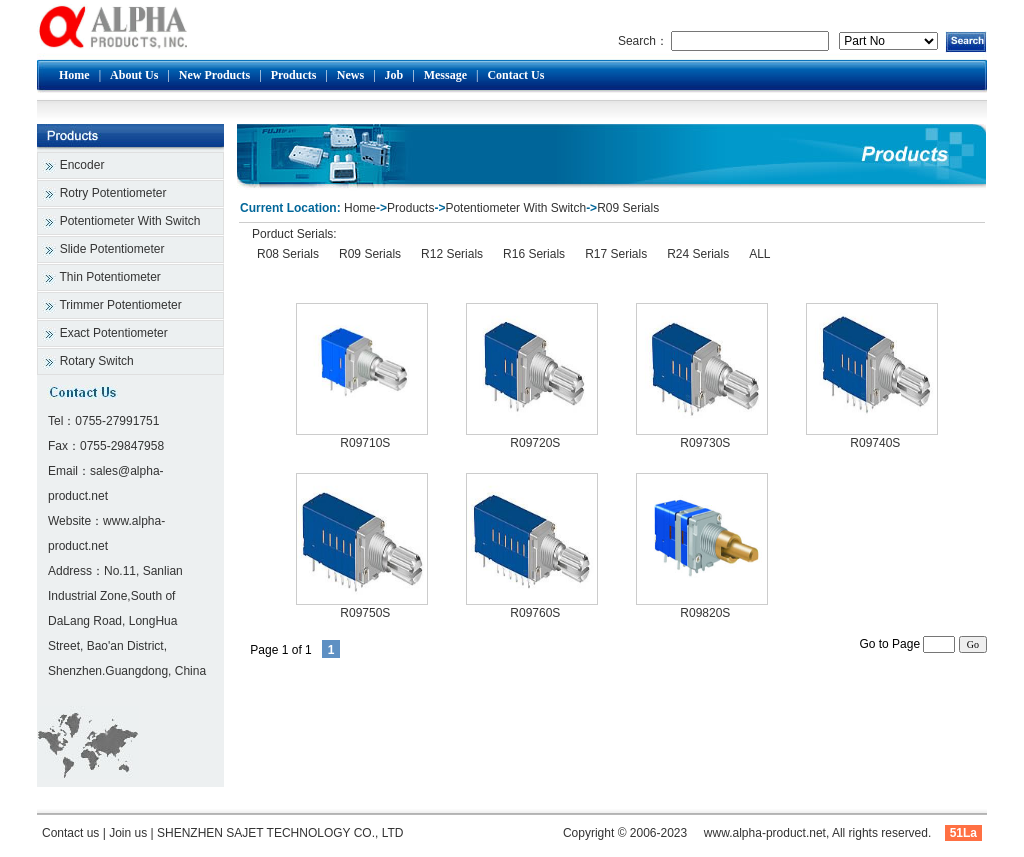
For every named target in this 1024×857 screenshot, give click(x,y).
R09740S (875, 443)
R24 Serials (698, 254)
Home (360, 208)
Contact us (70, 833)
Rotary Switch (97, 361)
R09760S (535, 613)
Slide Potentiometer (112, 249)
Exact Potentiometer (114, 333)
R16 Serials (534, 254)
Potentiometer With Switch (130, 221)
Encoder (82, 165)
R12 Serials (452, 254)
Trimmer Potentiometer (120, 305)
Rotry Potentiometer (113, 193)
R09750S (365, 613)
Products (410, 208)
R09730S (705, 443)
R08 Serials (288, 254)
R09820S (705, 613)
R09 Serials (628, 208)
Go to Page (907, 644)
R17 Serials (616, 254)
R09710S (365, 443)
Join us (128, 833)
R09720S (535, 443)
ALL (759, 254)
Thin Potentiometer (109, 277)
